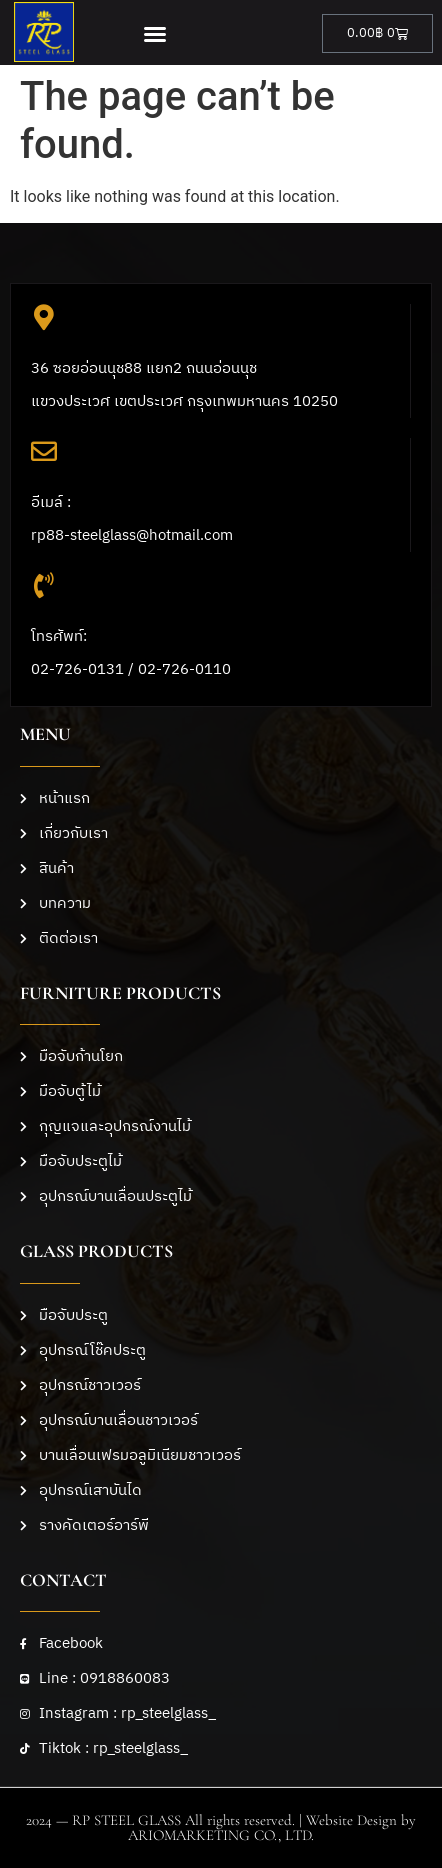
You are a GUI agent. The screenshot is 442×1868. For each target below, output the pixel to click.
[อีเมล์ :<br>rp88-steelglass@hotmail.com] (44, 451)
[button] (154, 34)
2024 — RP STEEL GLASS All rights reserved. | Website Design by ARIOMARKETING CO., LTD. (221, 1827)
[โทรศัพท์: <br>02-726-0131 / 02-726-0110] (44, 585)
